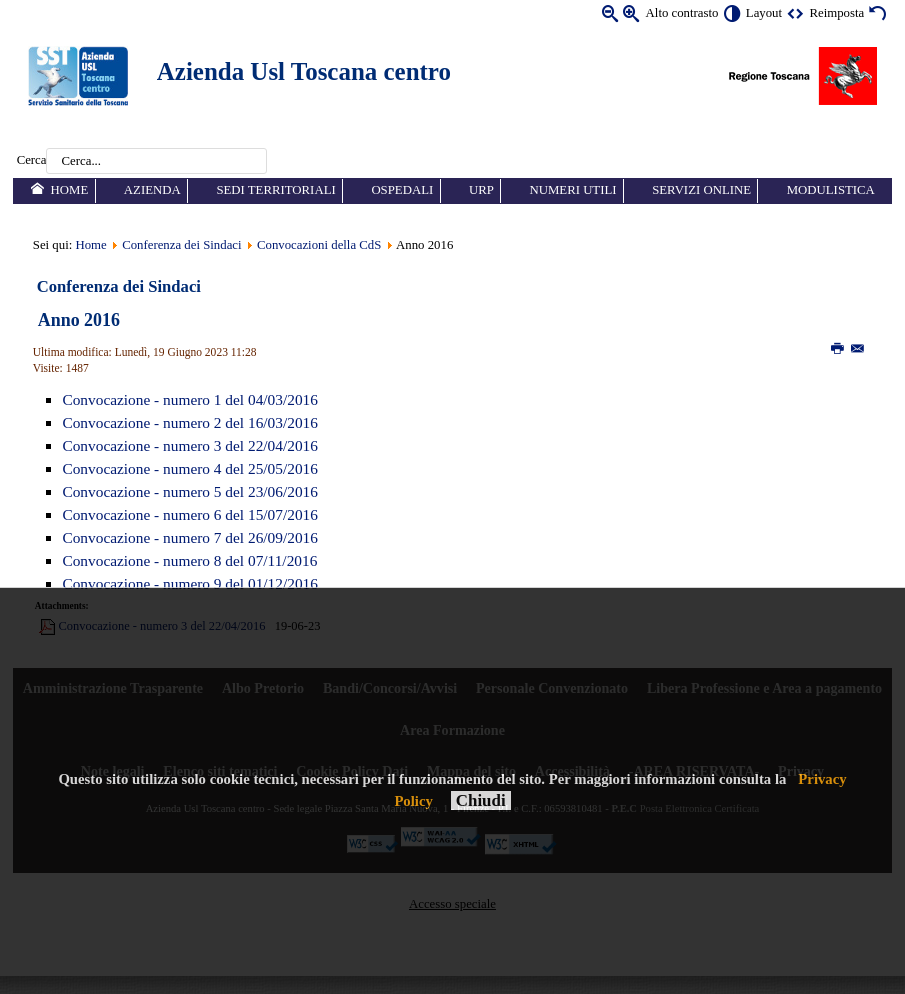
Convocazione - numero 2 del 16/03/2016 (190, 422)
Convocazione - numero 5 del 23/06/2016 (190, 491)
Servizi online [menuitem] (701, 190)
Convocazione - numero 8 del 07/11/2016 (189, 560)
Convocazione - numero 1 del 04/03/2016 (190, 399)
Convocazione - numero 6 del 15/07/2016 (190, 514)
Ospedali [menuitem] (402, 190)
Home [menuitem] (70, 190)
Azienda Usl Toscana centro (304, 71)
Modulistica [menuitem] (831, 190)
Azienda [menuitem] (152, 190)
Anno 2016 (79, 320)
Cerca (32, 161)
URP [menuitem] (481, 190)
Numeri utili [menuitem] (572, 190)
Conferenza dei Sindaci (181, 245)
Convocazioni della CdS (321, 245)
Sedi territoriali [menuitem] (275, 190)
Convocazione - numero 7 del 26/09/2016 (190, 537)
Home (90, 245)
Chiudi (481, 800)
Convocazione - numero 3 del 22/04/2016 (190, 445)
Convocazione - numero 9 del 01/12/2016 (190, 583)
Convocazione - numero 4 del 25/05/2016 (190, 468)
